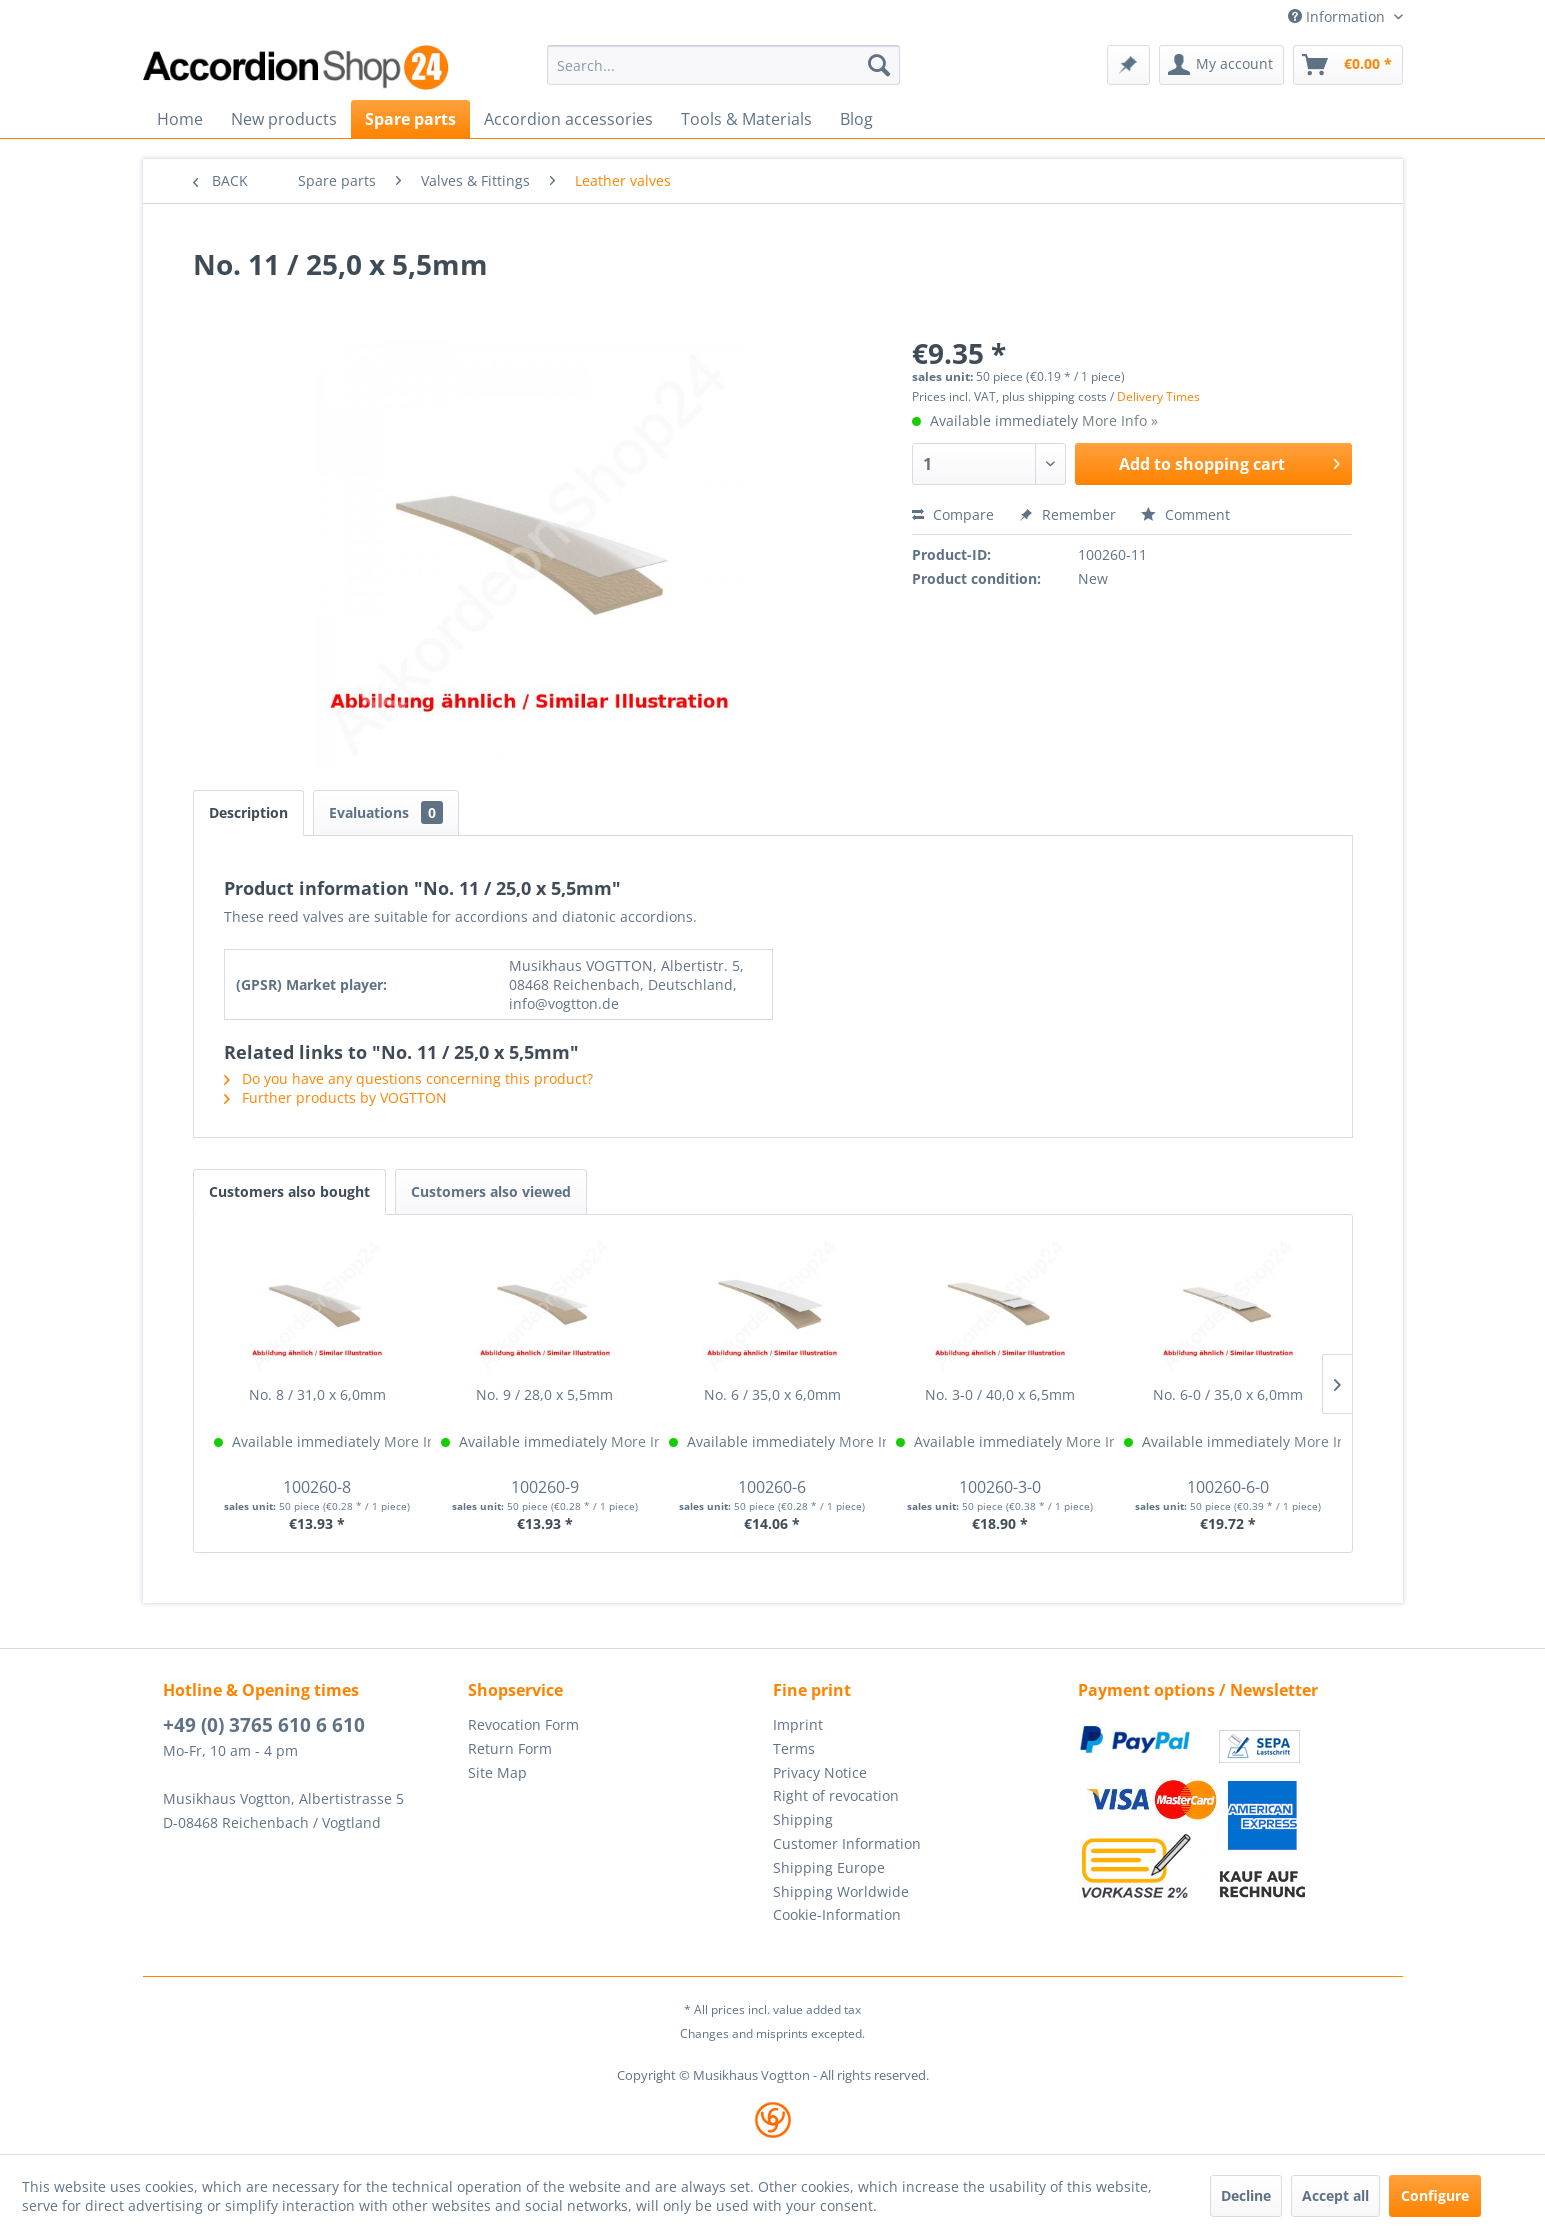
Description (248, 812)
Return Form (510, 1748)
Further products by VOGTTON (335, 1097)
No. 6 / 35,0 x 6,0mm (772, 1394)
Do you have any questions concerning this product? (408, 1078)
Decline (1246, 2195)
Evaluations (386, 812)
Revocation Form (523, 1724)
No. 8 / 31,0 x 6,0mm (317, 1394)
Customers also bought (289, 1191)
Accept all (1335, 2195)
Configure (1435, 2195)
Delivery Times (1158, 396)
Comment (1185, 514)
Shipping (803, 1819)
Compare (953, 514)
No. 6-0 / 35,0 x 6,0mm (1228, 1394)
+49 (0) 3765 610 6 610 (264, 1725)
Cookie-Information (837, 1914)
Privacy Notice (820, 1772)
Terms (794, 1748)
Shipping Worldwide (841, 1891)
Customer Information (847, 1843)
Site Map (497, 1772)
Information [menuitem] (1338, 16)
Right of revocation (836, 1795)
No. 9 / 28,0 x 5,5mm (544, 1394)
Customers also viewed (491, 1191)
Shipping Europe (829, 1867)
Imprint (798, 1724)
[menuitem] (723, 65)
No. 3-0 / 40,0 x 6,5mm (1000, 1394)
